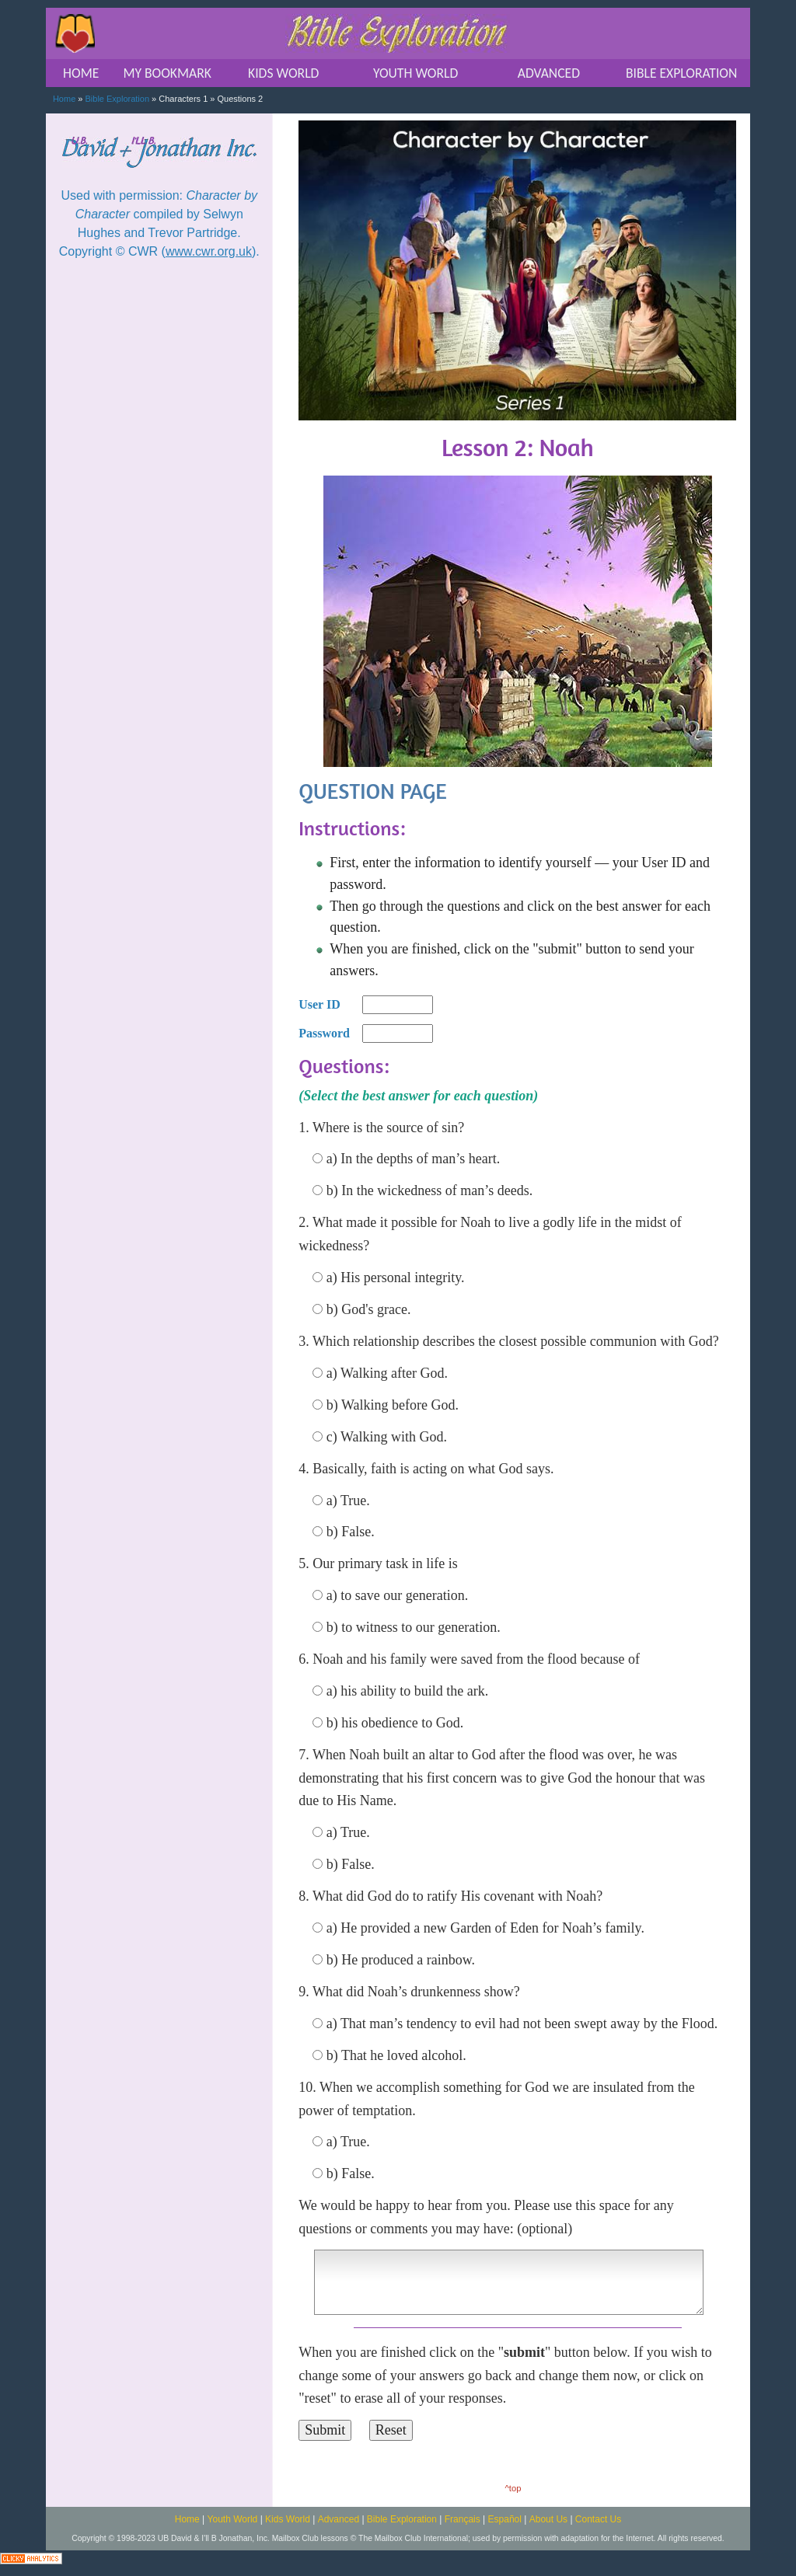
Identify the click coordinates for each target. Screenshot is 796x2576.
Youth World (233, 2519)
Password (324, 1033)
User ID (319, 1004)
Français (462, 2519)
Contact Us (598, 2519)
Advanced (338, 2519)
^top (513, 2488)
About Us (548, 2519)
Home (64, 98)
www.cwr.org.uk (209, 251)
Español (505, 2519)
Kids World (287, 2519)
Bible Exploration (118, 98)
